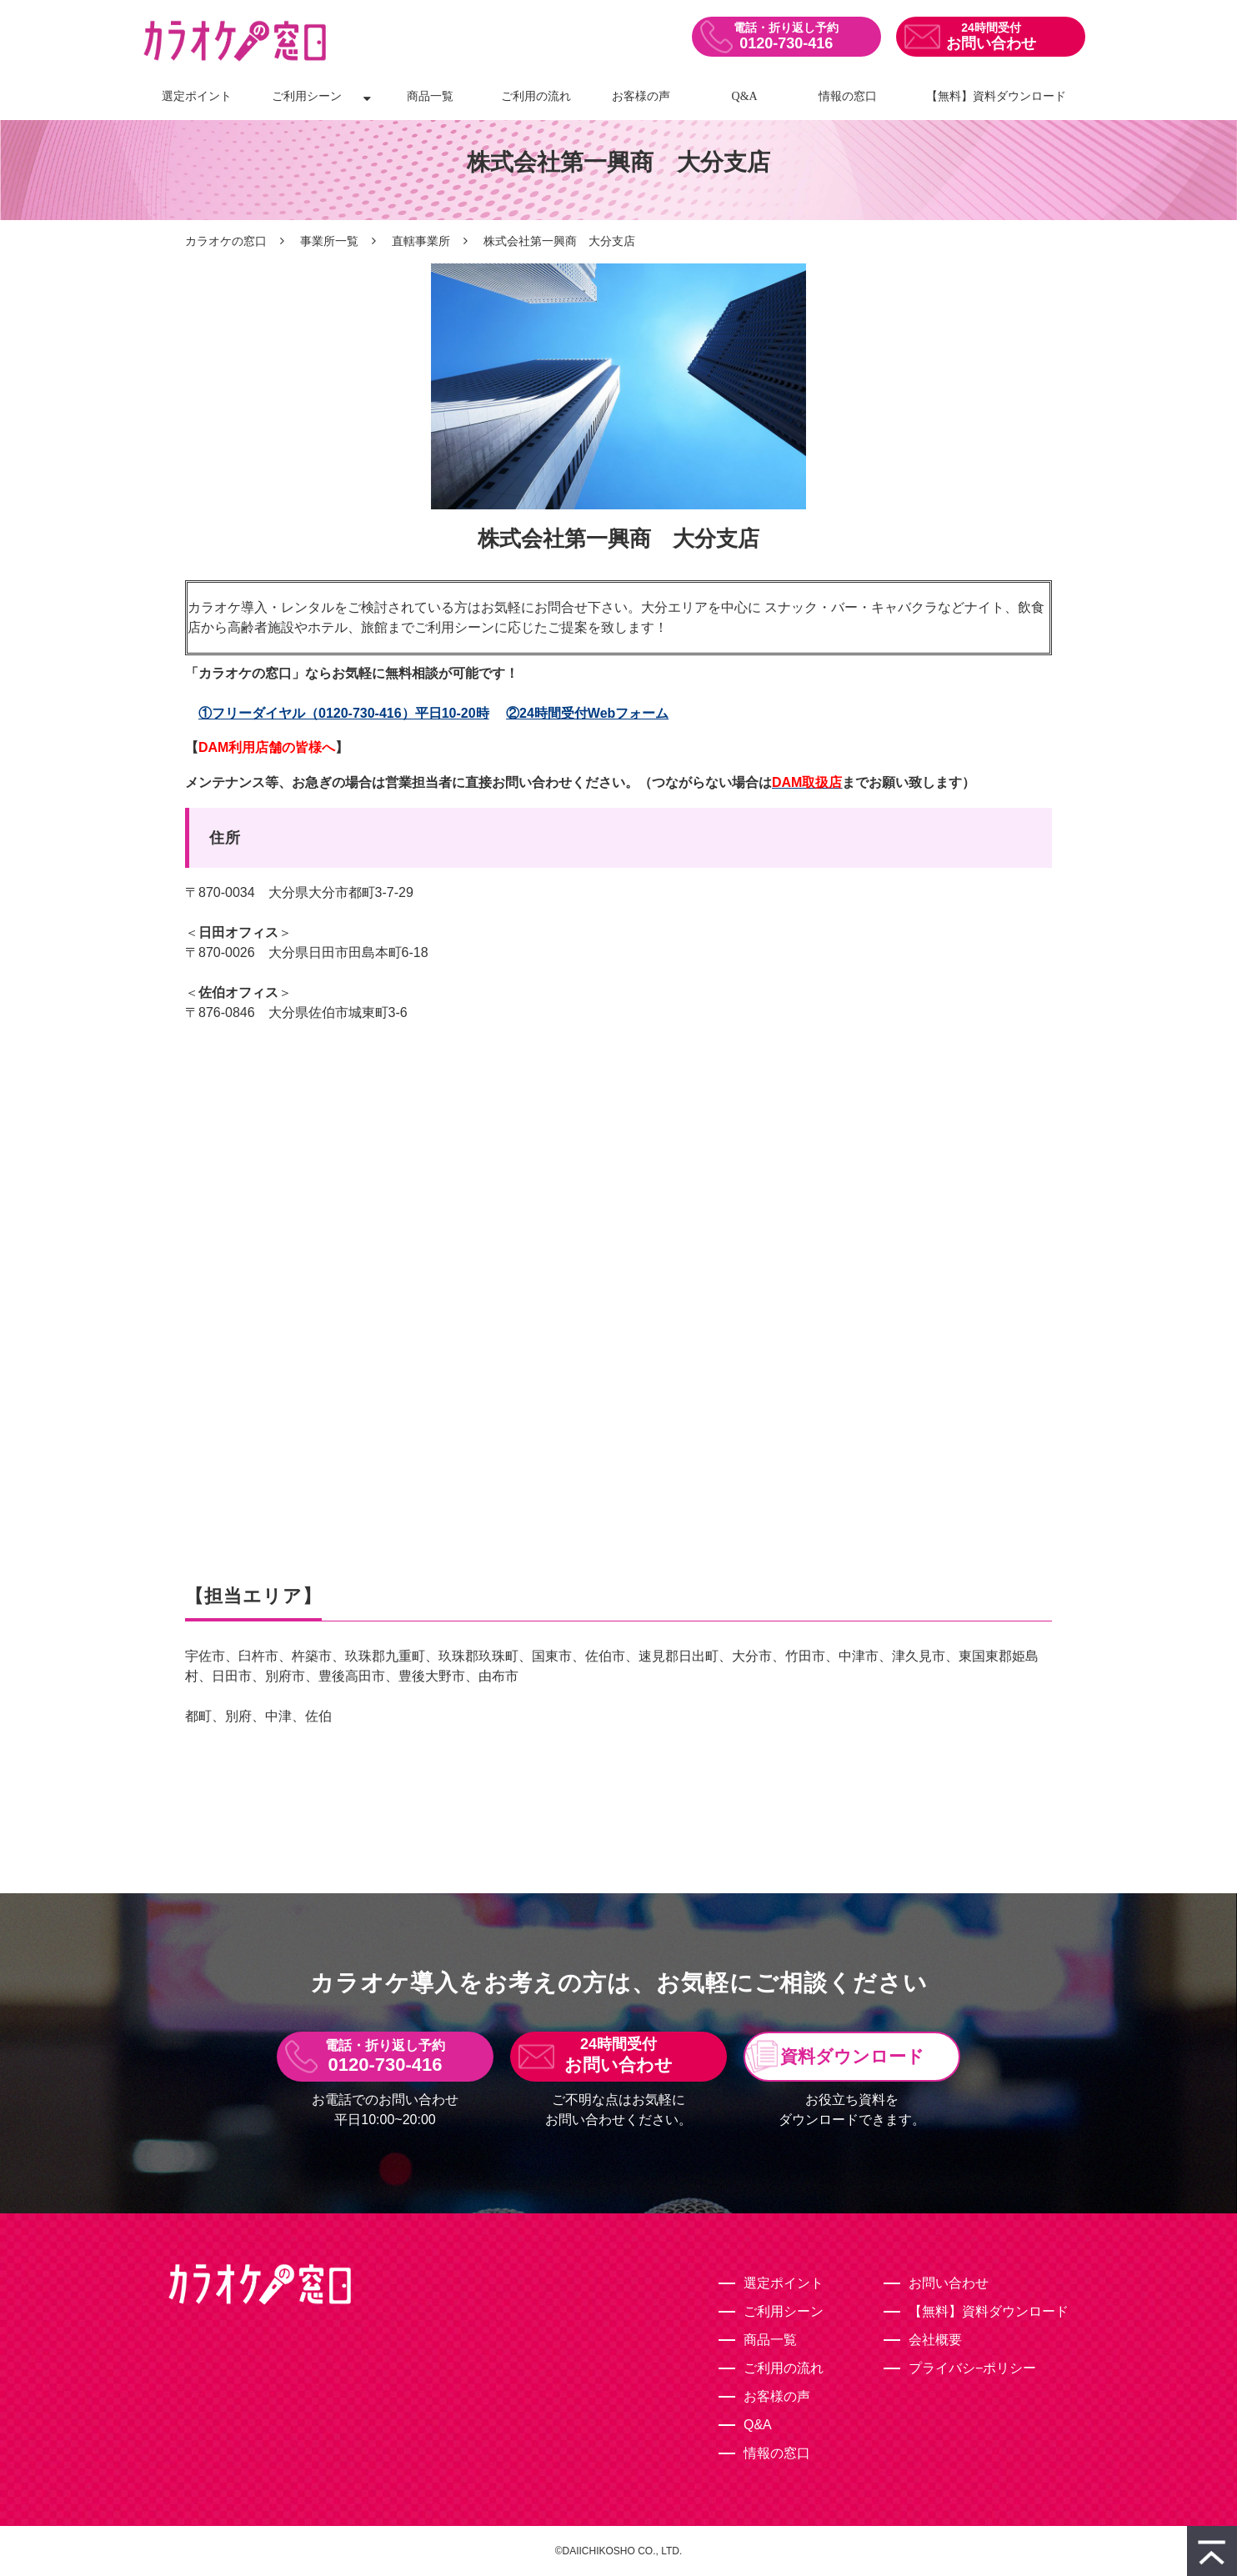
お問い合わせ (991, 43)
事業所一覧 (329, 241)
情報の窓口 (848, 96)
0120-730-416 (786, 43)
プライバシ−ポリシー (972, 2368)
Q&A (745, 96)
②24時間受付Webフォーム (587, 713)
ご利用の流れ (536, 96)
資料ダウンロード (852, 2056)
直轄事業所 (421, 241)
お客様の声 (641, 96)
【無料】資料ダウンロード (996, 96)
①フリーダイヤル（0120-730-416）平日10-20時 (343, 713)
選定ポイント (197, 96)
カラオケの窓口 (226, 241)
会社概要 (935, 2340)
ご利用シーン (307, 96)
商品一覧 (430, 96)
